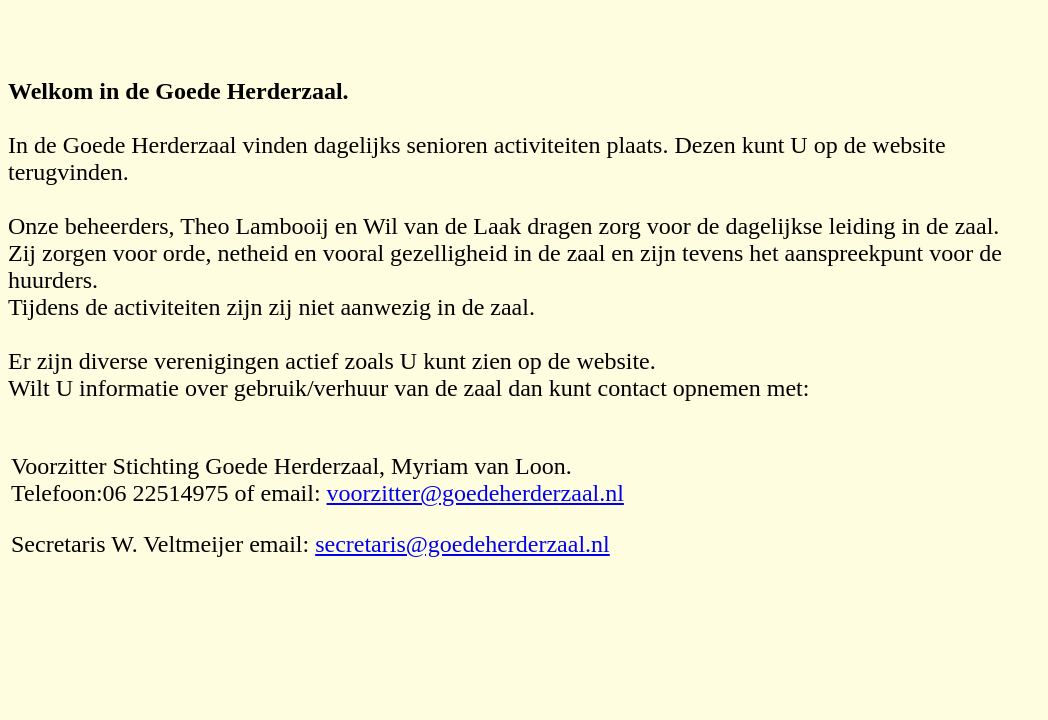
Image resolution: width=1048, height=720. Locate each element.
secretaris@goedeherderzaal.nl (462, 544)
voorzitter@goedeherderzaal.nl (475, 493)
